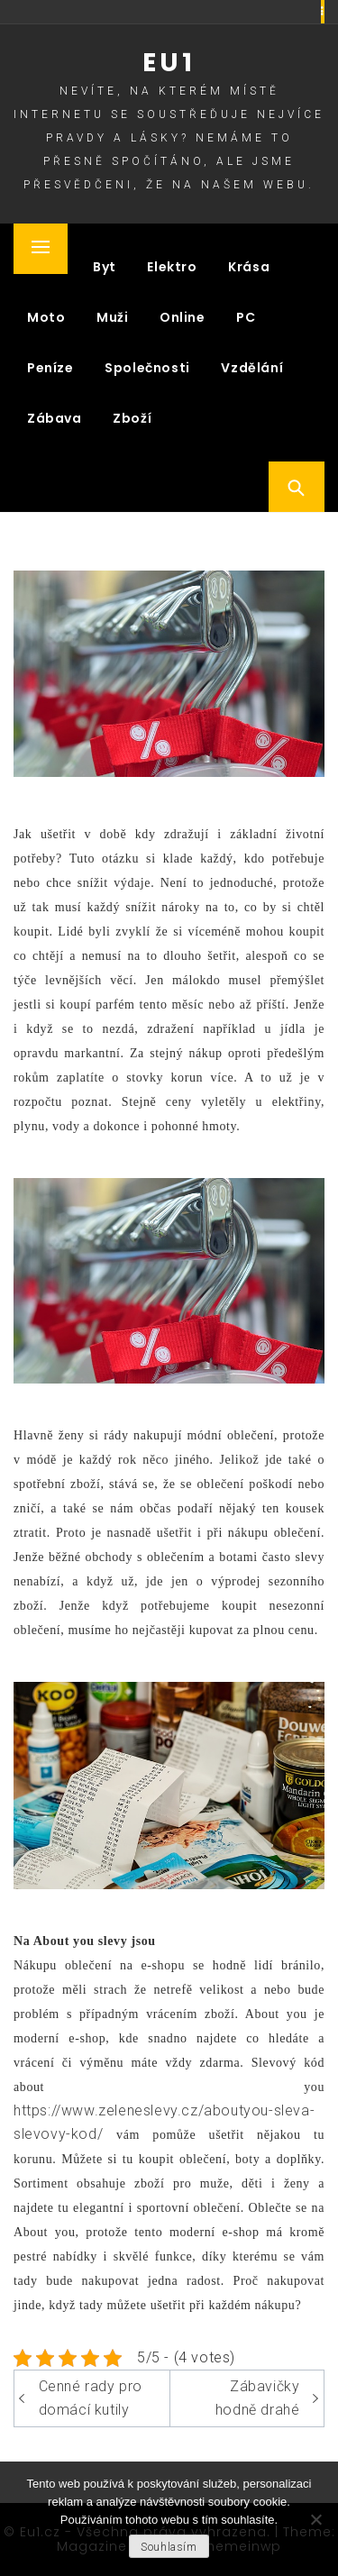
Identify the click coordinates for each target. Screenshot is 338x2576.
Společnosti (147, 368)
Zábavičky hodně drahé (257, 2398)
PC (245, 317)
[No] (315, 2519)
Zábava (54, 418)
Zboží (132, 418)
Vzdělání (252, 368)
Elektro (171, 267)
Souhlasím (168, 2547)
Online (183, 317)
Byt (104, 267)
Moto (46, 317)
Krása (248, 267)
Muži (112, 317)
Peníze (50, 368)
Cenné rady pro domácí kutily (90, 2398)
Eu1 (169, 62)
